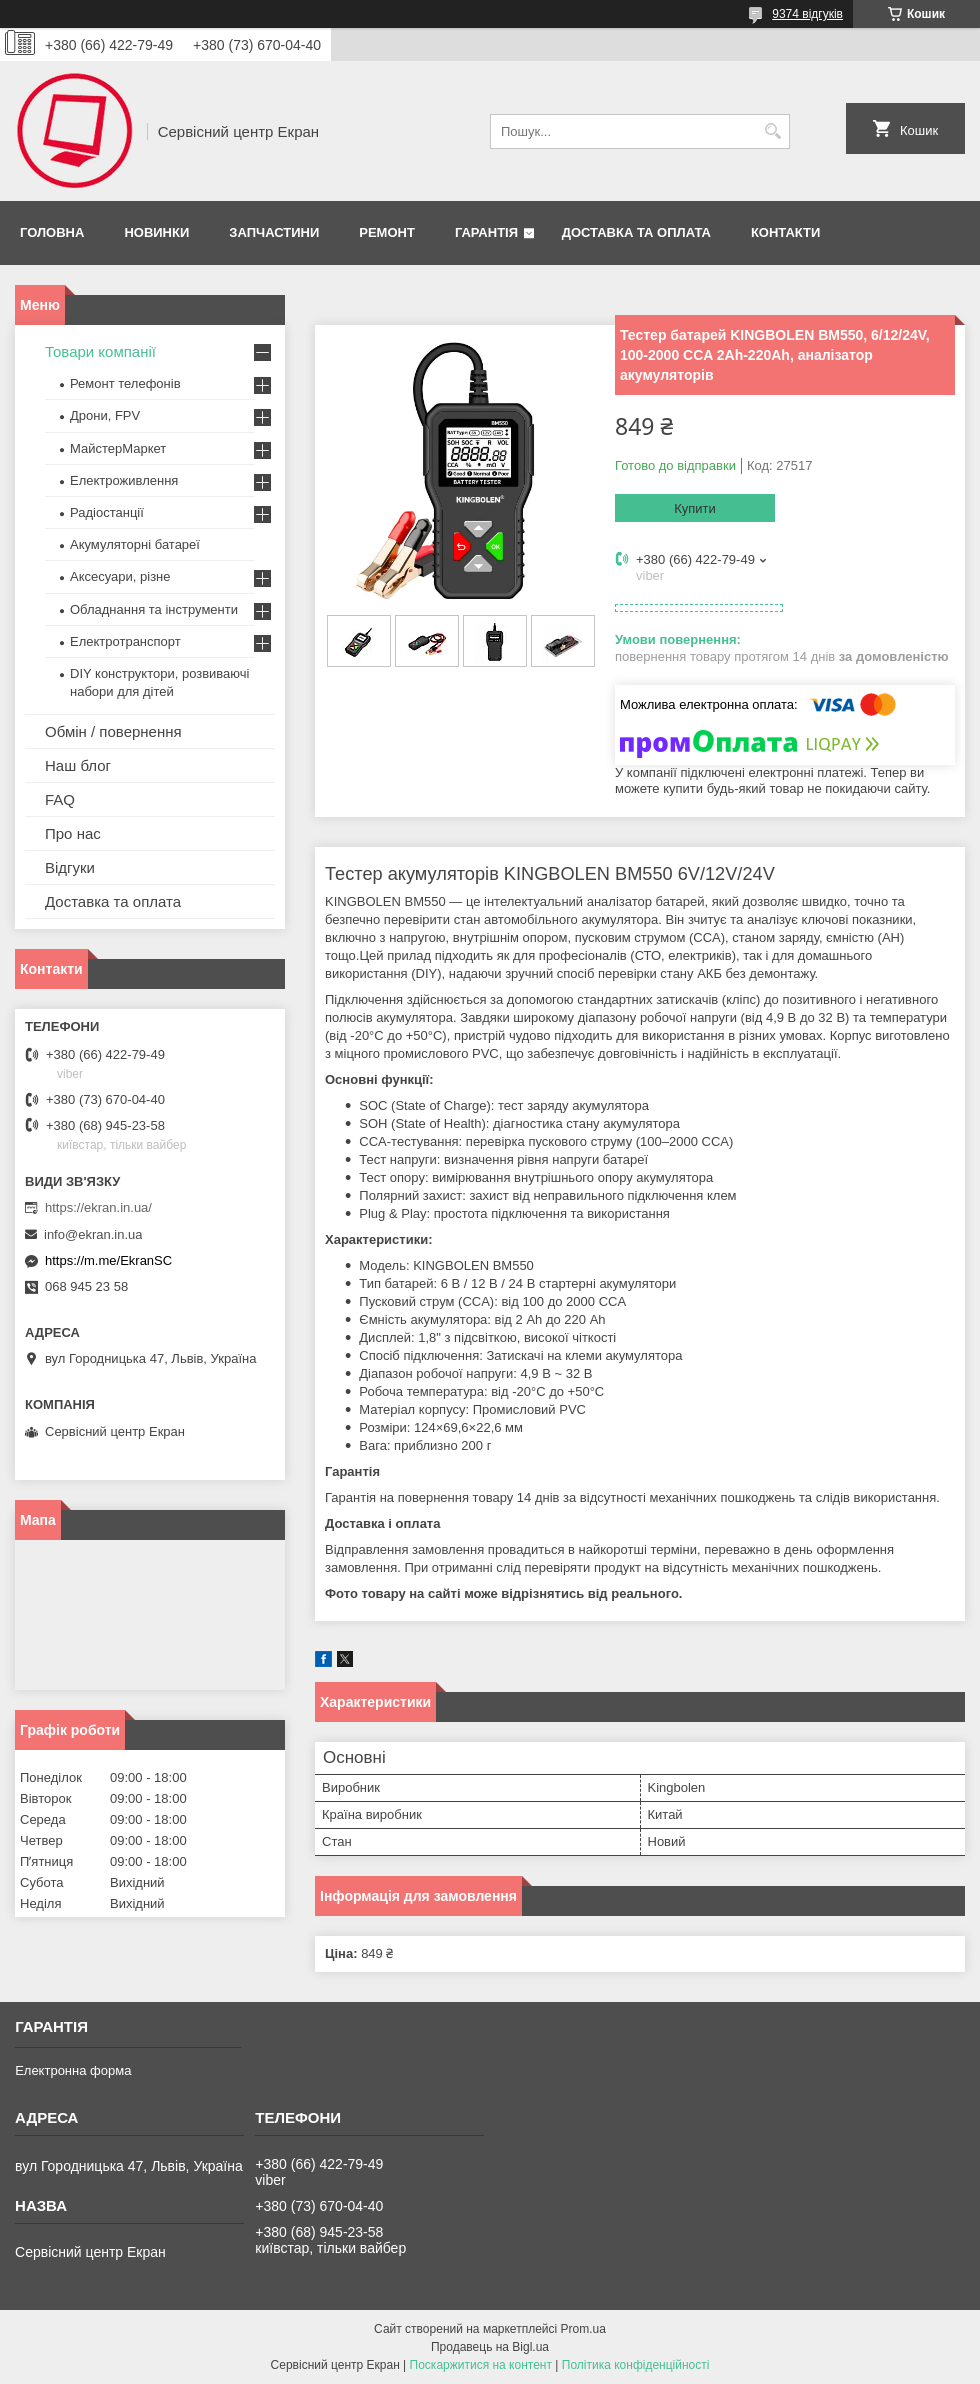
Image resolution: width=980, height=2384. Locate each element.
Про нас (73, 833)
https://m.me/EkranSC (108, 1260)
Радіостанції (107, 512)
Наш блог (78, 765)
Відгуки (70, 867)
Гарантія (486, 232)
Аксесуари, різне (120, 576)
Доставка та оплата (636, 232)
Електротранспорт (125, 641)
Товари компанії (100, 351)
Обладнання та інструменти (154, 609)
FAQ (60, 799)
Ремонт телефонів (125, 383)
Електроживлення (124, 480)
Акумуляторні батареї (135, 544)
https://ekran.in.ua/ (98, 1207)
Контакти (786, 232)
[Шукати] (772, 131)
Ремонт (387, 232)
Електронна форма (73, 2070)
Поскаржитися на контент (481, 2365)
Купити (695, 508)
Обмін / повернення (113, 731)
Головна (52, 232)
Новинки (156, 232)
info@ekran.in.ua (93, 1234)
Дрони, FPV (105, 415)
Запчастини (274, 232)
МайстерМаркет (118, 448)
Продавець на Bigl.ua (490, 2347)
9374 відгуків (807, 14)
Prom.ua (583, 2329)
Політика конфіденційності (636, 2365)
